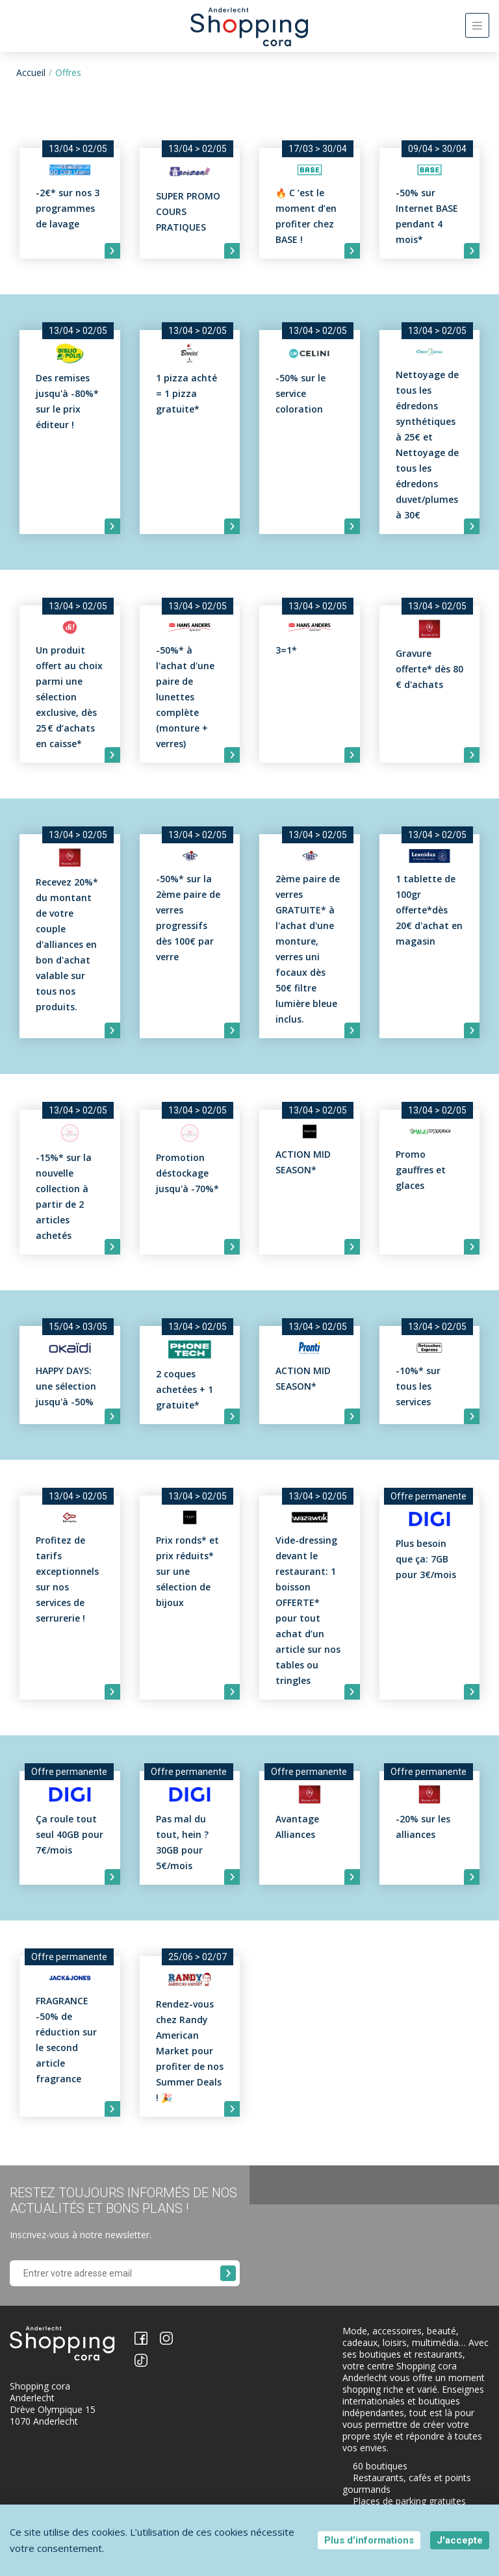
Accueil (30, 72)
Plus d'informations (369, 2540)
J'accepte (460, 2540)
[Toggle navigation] (477, 25)
